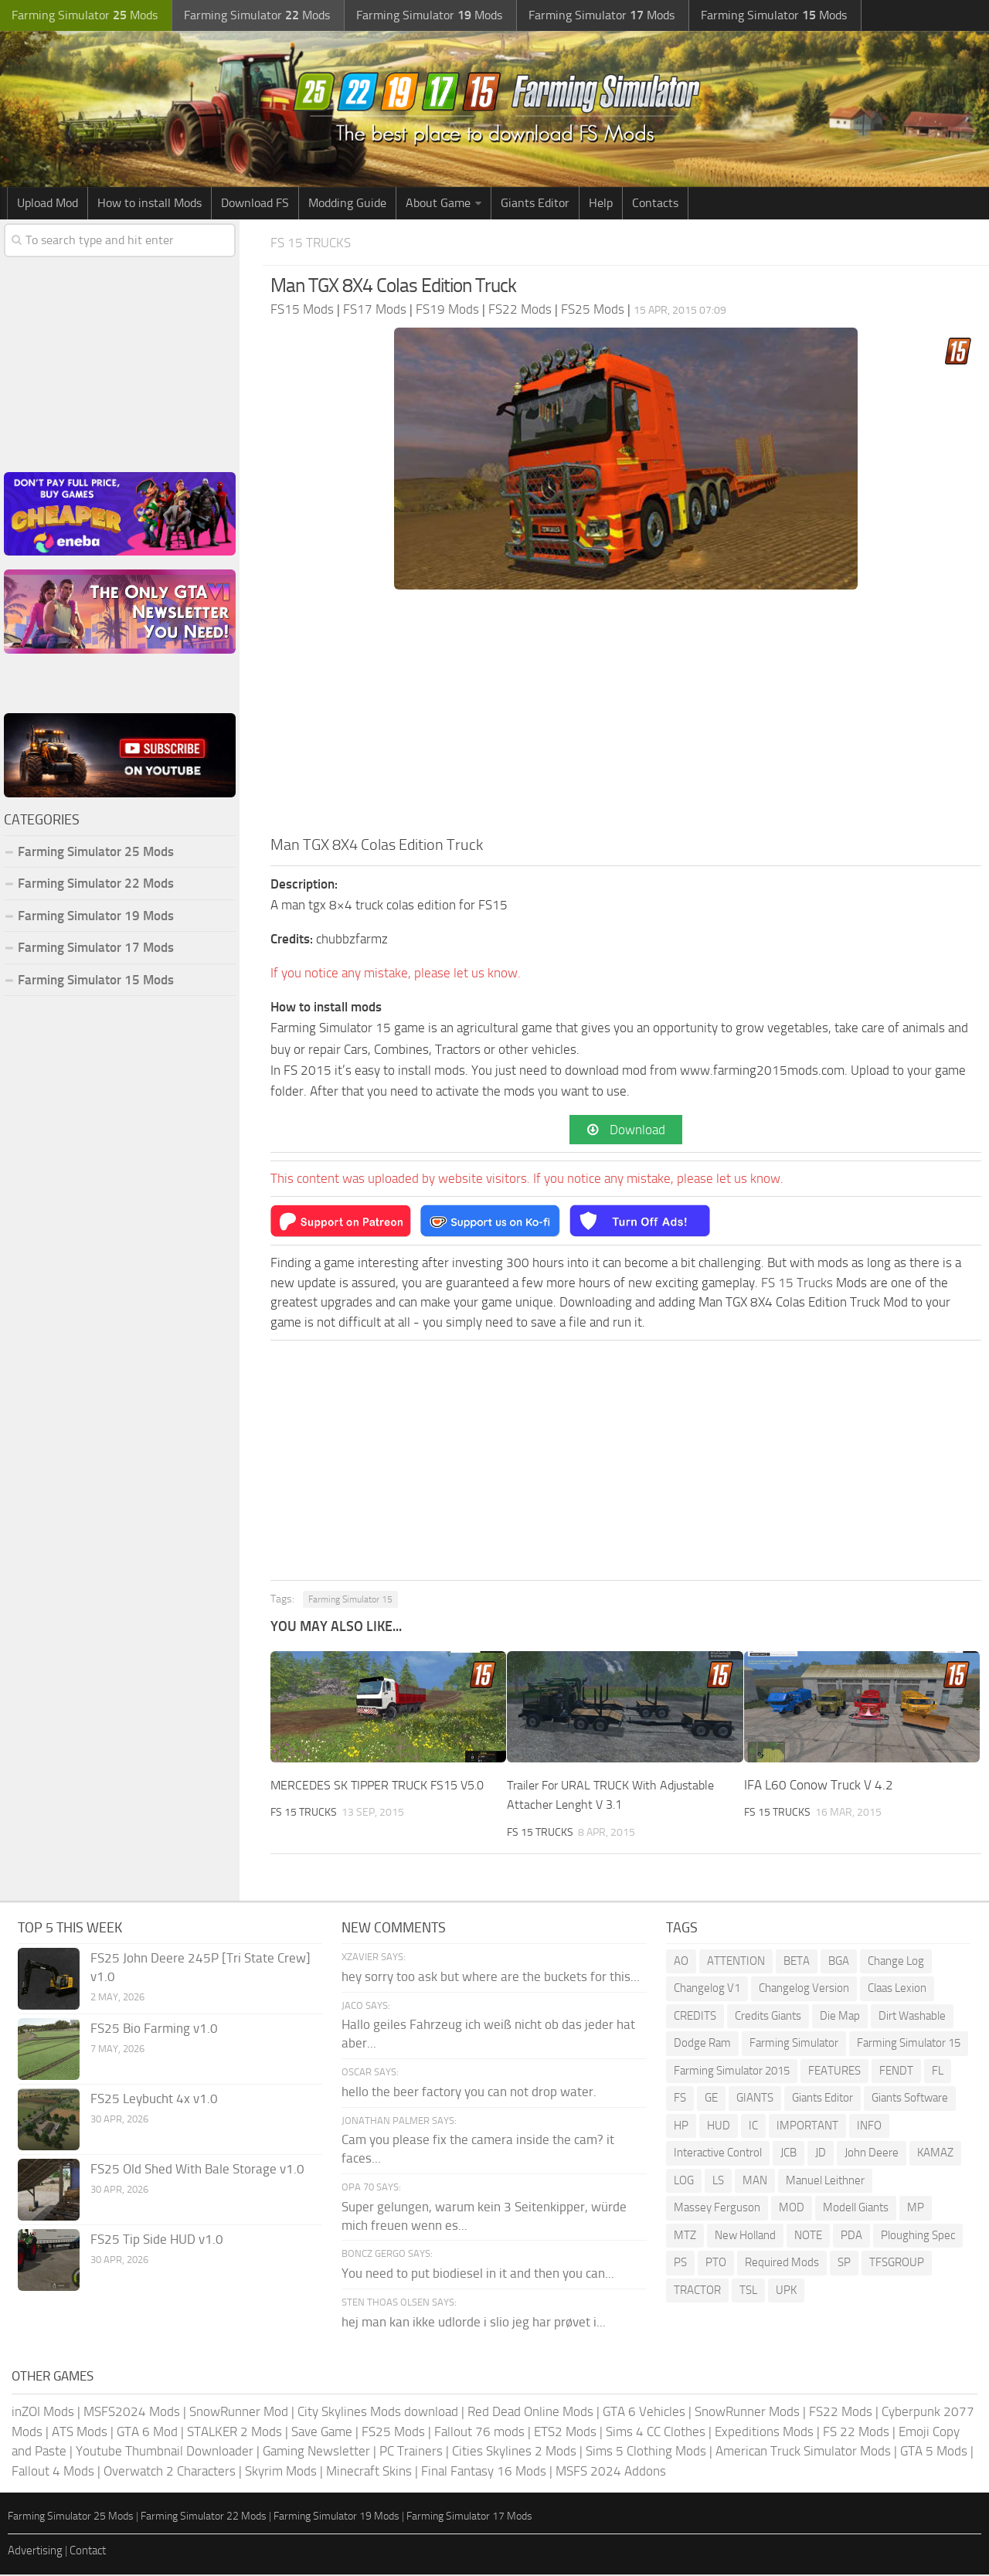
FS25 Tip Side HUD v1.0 (156, 2240)
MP (915, 2210)
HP (681, 2127)
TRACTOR (697, 2292)
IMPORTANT (807, 2127)
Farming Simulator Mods (82, 15)
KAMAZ (935, 2155)
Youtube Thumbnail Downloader (164, 2452)
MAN (755, 2182)
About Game (438, 202)
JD (820, 2155)
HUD (718, 2127)
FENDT (896, 2072)
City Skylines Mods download (377, 2413)
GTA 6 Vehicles (644, 2413)
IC (753, 2127)
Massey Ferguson (717, 2210)
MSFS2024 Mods (131, 2413)
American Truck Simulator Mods (803, 2452)
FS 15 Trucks (314, 242)
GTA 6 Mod (147, 2433)
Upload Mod (47, 202)
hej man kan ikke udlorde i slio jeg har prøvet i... (474, 2323)
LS (718, 2182)
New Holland (745, 2237)
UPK (786, 2292)
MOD (791, 2210)
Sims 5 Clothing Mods (646, 2452)
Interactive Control (718, 2155)
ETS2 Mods (565, 2433)
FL (937, 2072)
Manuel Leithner (825, 2182)
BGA (838, 1962)
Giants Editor (535, 202)
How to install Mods (149, 202)
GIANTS (754, 2100)
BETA (796, 1962)
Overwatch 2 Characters (170, 2472)
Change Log (896, 1962)
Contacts (655, 202)
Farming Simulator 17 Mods (96, 947)
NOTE (808, 2237)
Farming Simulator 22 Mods (96, 883)
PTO (715, 2265)
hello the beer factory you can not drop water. (469, 2093)
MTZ (685, 2237)
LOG (684, 2182)
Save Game (321, 2433)
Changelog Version (804, 1990)
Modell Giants (856, 2210)
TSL (748, 2292)
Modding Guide (347, 202)
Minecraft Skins (369, 2472)
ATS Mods (79, 2433)
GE (711, 2100)
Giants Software (910, 2100)
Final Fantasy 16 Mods (483, 2472)
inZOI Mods (43, 2413)
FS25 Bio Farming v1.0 (154, 2029)
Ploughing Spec (918, 2237)
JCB (788, 2155)
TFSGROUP (896, 2265)
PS (680, 2265)
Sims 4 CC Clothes (655, 2433)
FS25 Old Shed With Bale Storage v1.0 (197, 2170)
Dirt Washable (912, 2017)
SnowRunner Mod (238, 2413)
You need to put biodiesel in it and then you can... (478, 2274)
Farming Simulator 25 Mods (96, 851)
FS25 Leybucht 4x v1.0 (154, 2100)
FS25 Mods (393, 2433)
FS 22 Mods (856, 2433)
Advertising (35, 2552)
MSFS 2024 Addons (611, 2472)
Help (601, 202)
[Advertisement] (625, 717)
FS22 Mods (840, 2413)
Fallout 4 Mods (53, 2472)
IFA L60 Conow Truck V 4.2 (818, 1786)
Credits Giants (768, 2017)
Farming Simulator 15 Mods (96, 979)
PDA (851, 2237)
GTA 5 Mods (933, 2452)
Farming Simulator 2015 (732, 2072)
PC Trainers (411, 2452)
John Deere (872, 2155)
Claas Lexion (897, 1990)
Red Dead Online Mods (530, 2413)
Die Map (840, 2017)
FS (680, 2100)
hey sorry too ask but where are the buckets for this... (491, 1978)
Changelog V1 (707, 1990)
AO (681, 1962)
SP (844, 2265)
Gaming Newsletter (316, 2452)
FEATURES (834, 2072)
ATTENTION (736, 1962)
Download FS (255, 202)
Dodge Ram (702, 2045)
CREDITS (695, 2017)
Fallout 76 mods (479, 2433)
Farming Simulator (793, 2045)
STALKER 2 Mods (234, 2433)
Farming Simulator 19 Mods (96, 915)
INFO (869, 2127)
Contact (88, 2552)
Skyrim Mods (281, 2472)
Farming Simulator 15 (350, 1601)
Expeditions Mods (764, 2433)
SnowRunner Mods (747, 2413)
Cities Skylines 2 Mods (514, 2452)
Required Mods (782, 2265)
